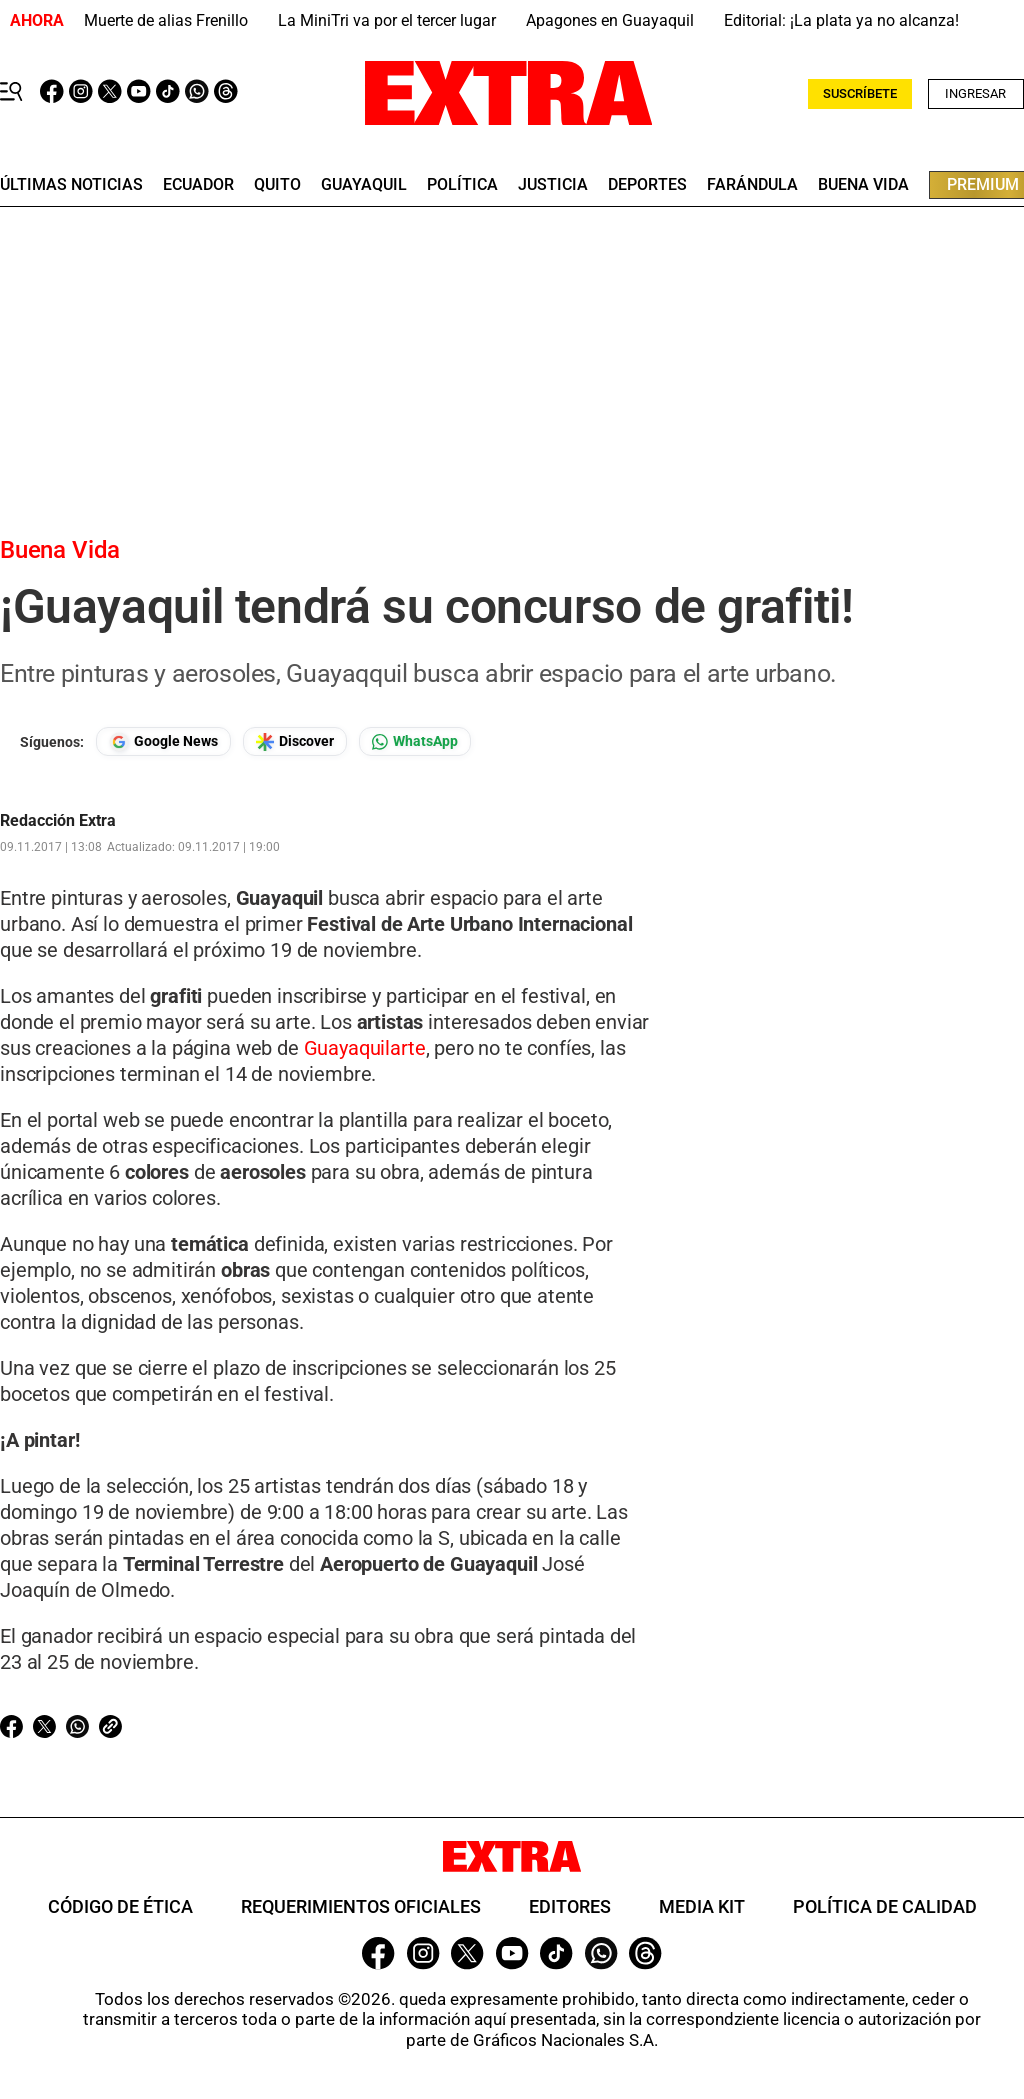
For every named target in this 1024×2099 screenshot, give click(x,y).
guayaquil (364, 185)
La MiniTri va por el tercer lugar (387, 20)
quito (277, 185)
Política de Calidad (885, 1906)
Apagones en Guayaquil (610, 20)
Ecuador (198, 185)
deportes (647, 185)
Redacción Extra (58, 821)
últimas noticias (71, 185)
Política (462, 185)
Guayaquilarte (362, 1048)
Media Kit (702, 1906)
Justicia (553, 185)
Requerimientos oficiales (361, 1906)
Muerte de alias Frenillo (166, 20)
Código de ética (120, 1906)
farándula (752, 185)
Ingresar (975, 93)
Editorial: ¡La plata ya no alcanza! (841, 20)
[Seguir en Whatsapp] (415, 741)
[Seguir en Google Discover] (295, 741)
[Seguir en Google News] (163, 741)
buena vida (863, 185)
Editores (570, 1906)
